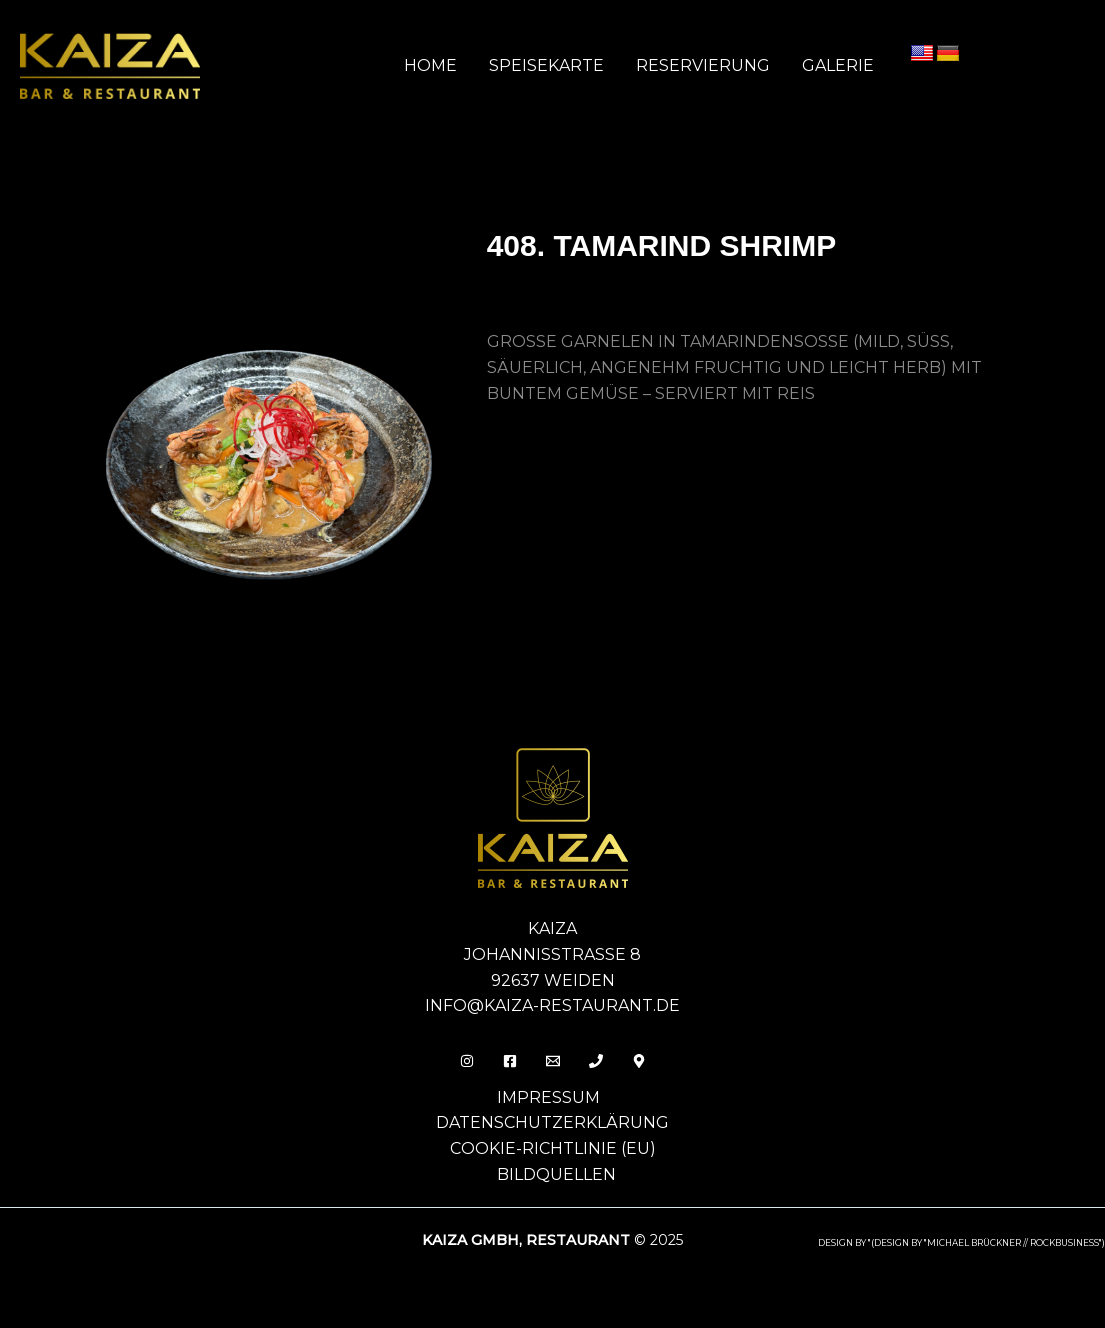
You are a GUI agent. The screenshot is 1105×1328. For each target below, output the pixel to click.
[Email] (553, 1061)
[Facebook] (510, 1061)
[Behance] (639, 1061)
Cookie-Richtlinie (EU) (553, 1148)
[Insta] (467, 1061)
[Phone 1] (596, 1061)
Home (430, 65)
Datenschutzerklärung (552, 1122)
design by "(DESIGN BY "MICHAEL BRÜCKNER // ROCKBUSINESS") (961, 1243)
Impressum (548, 1097)
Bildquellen (556, 1174)
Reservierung (703, 65)
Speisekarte (546, 65)
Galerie (838, 65)
